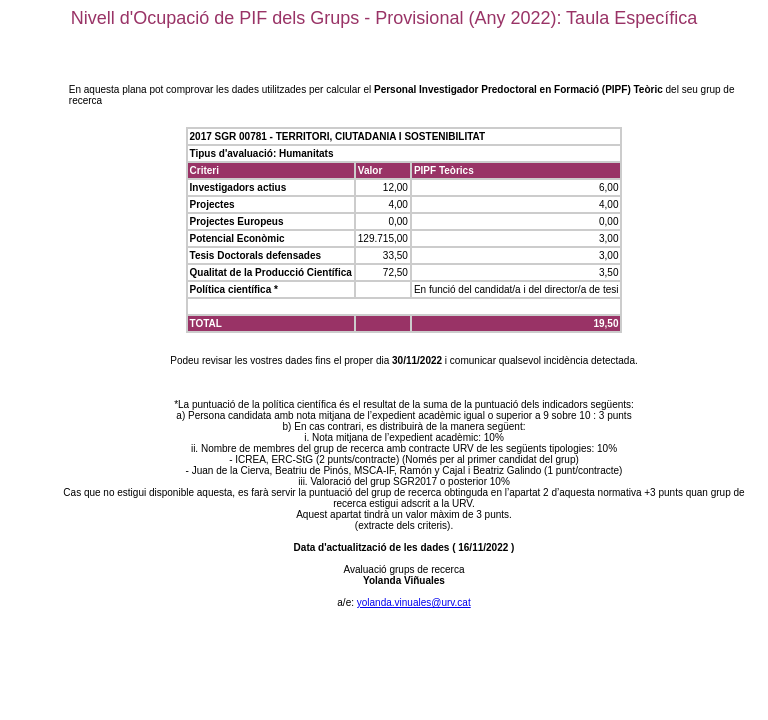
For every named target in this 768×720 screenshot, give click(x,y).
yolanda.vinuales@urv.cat (414, 602)
